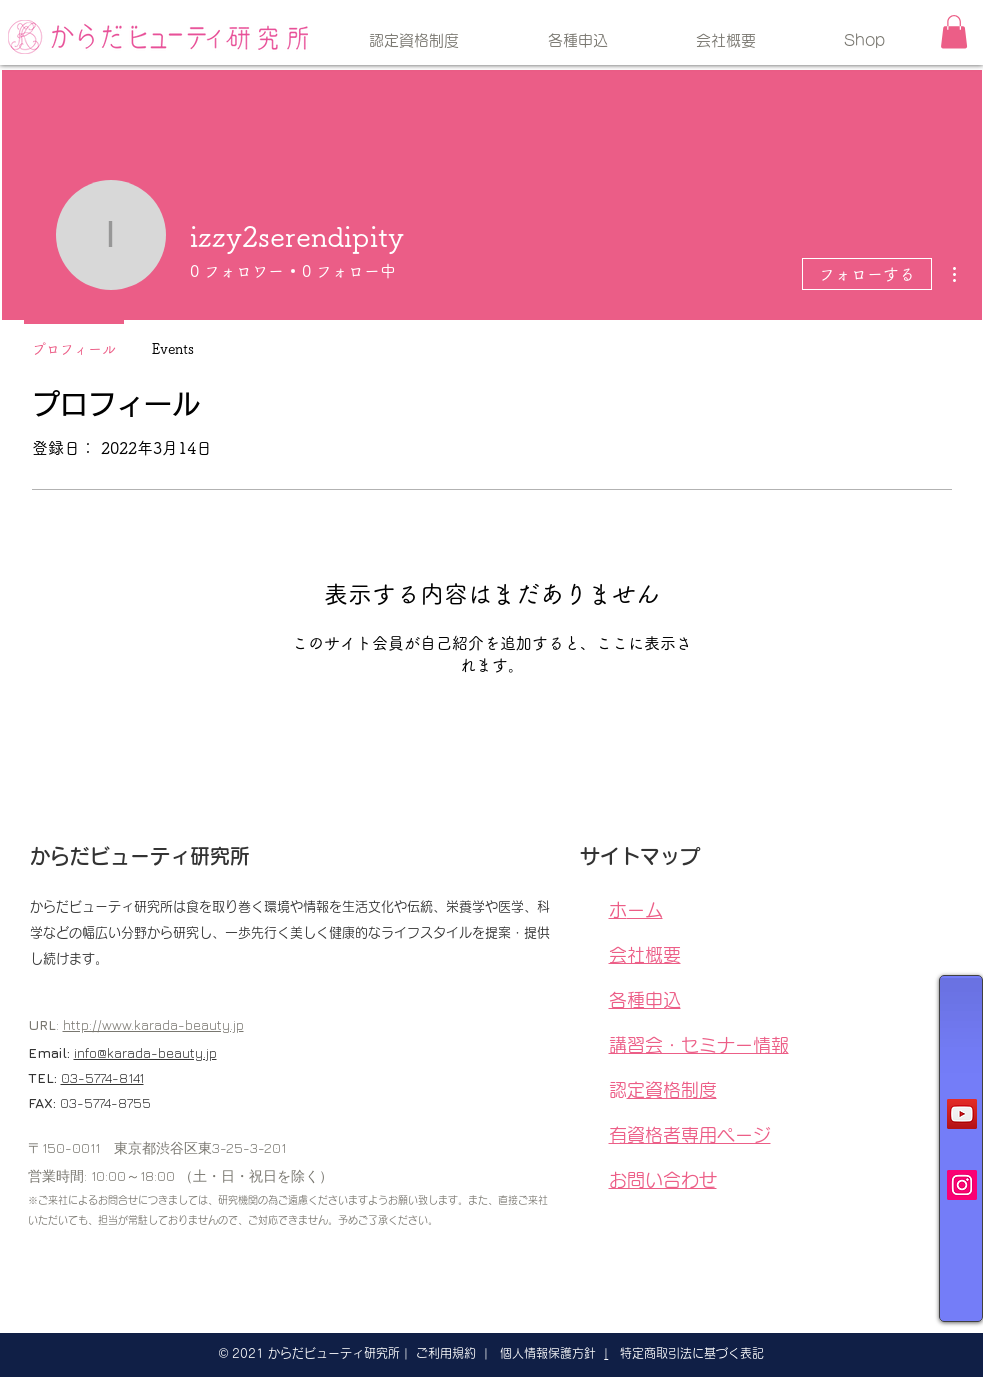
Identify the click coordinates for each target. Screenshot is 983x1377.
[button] (954, 31)
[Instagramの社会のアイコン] (962, 1185)
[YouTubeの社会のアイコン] (962, 1114)
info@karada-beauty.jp (145, 1052)
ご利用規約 (446, 1353)
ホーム (645, 910)
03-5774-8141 (102, 1077)
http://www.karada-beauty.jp (153, 1024)
